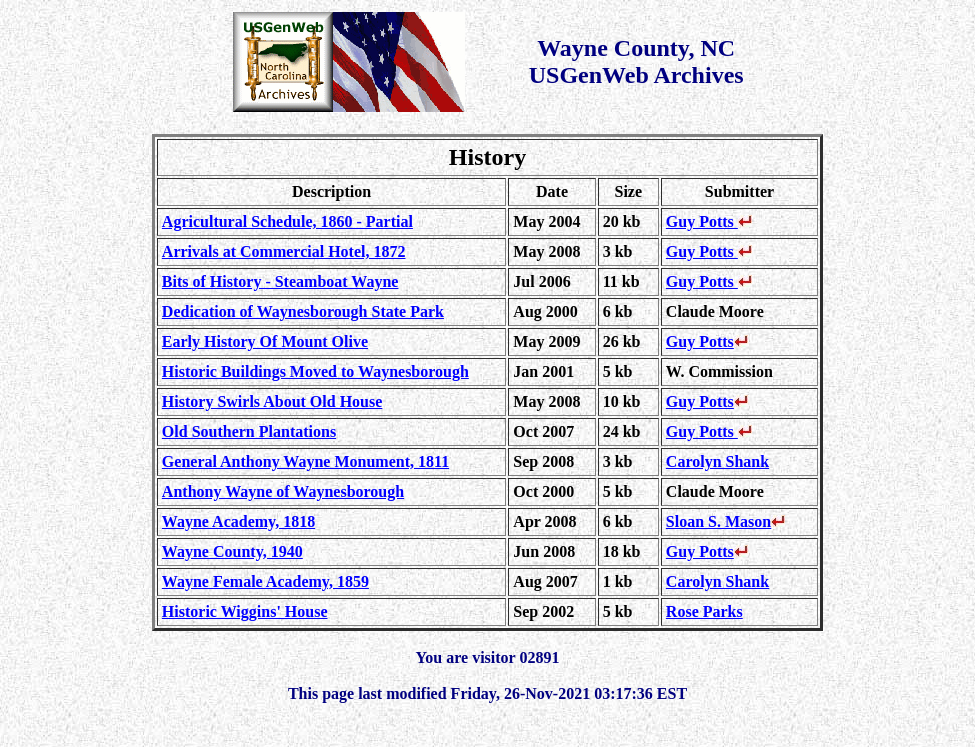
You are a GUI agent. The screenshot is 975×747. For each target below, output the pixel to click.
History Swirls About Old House (272, 401)
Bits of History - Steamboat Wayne (280, 281)
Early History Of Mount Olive (265, 341)
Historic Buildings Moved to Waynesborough (315, 371)
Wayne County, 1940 (232, 551)
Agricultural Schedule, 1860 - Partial (287, 221)
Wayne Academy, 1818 (238, 521)
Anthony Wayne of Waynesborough (283, 491)
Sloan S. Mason (725, 521)
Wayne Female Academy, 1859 (265, 581)
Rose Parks (704, 611)
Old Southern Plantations (249, 431)
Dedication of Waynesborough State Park (303, 311)
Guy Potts (709, 221)
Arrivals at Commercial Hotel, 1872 (284, 251)
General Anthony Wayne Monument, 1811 (305, 461)
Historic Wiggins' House (245, 611)
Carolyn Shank (717, 461)
